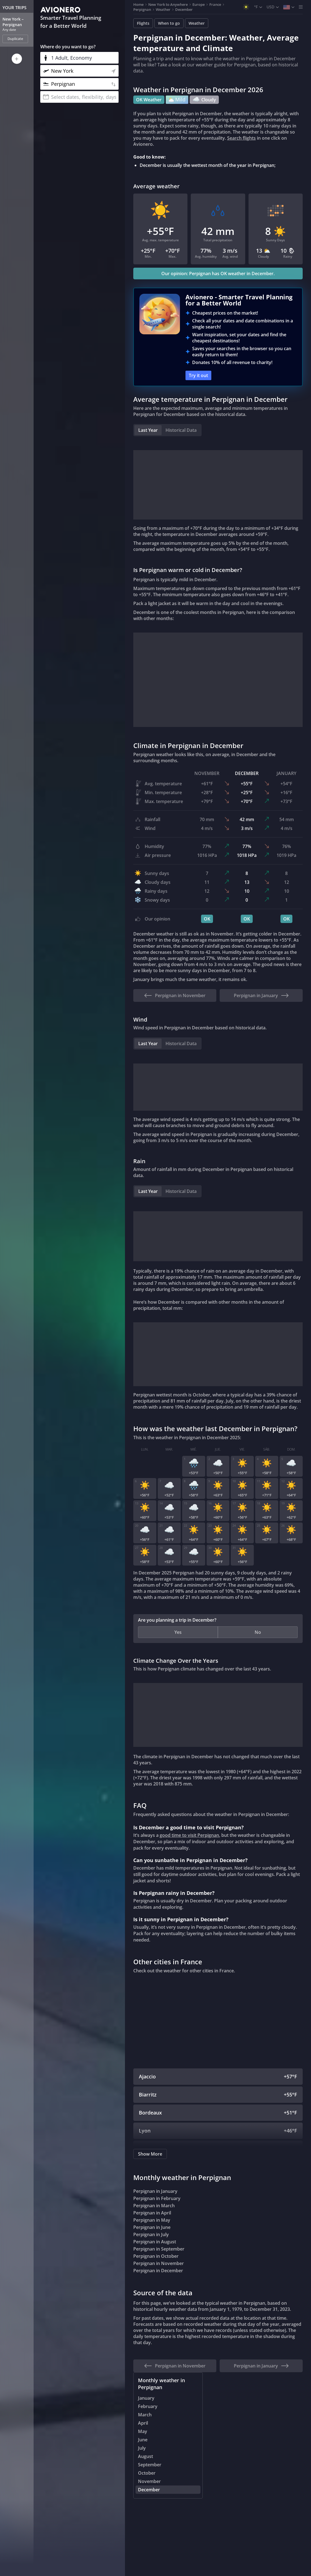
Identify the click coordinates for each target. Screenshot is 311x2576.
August (145, 2457)
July (142, 2448)
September (149, 2465)
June (142, 2440)
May (142, 2432)
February (147, 2407)
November (149, 2482)
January (146, 2398)
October (147, 2473)
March (145, 2415)
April (143, 2423)
